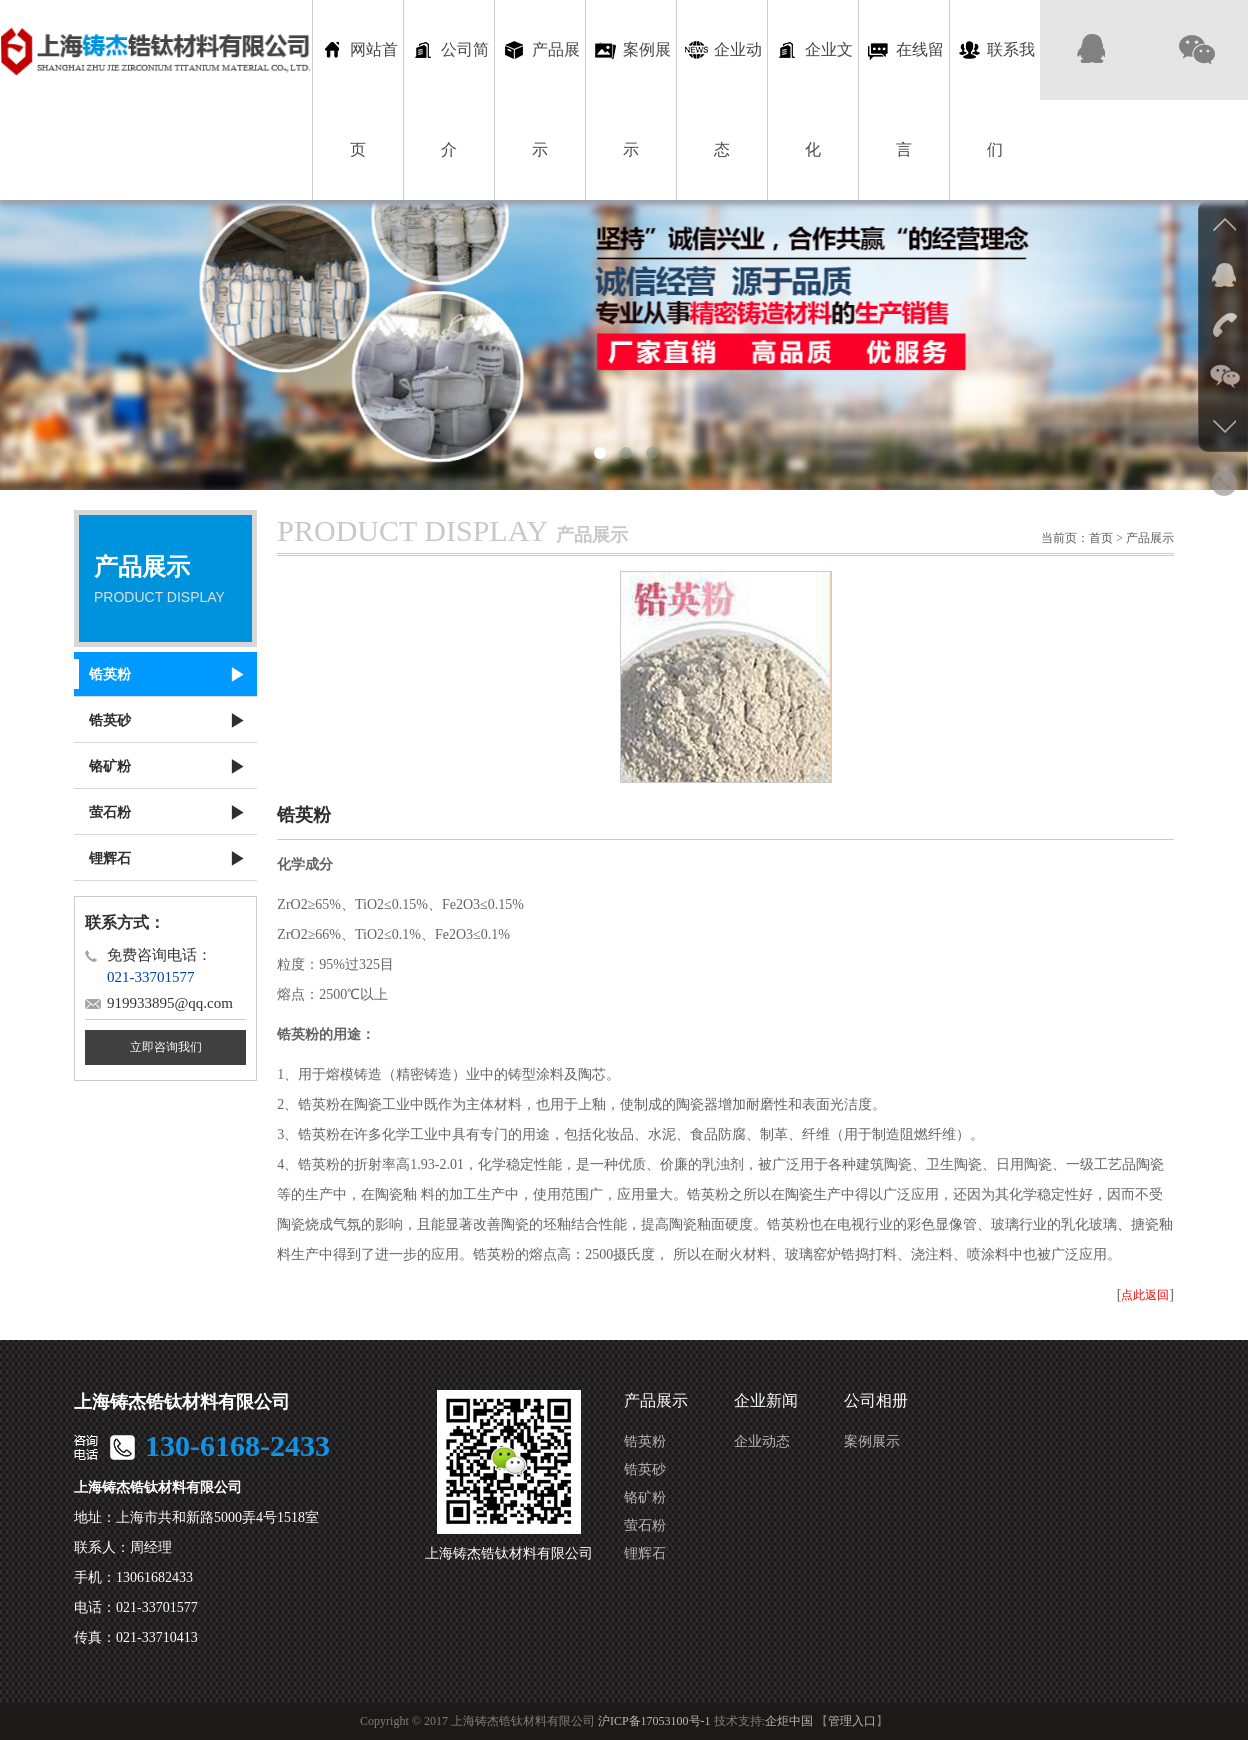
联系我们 (995, 97)
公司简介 (449, 97)
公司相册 (876, 1400)
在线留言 (904, 97)
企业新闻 (766, 1400)
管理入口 (852, 1721)
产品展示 (540, 97)
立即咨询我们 (166, 1047)
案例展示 (631, 97)
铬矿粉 (645, 1497)
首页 (1101, 538)
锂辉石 (645, 1553)
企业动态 (722, 97)
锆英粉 (645, 1441)
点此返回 (1145, 1295)
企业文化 (813, 97)
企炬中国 (789, 1721)
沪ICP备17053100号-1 (654, 1721)
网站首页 (358, 97)
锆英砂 (645, 1469)
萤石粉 (645, 1525)
